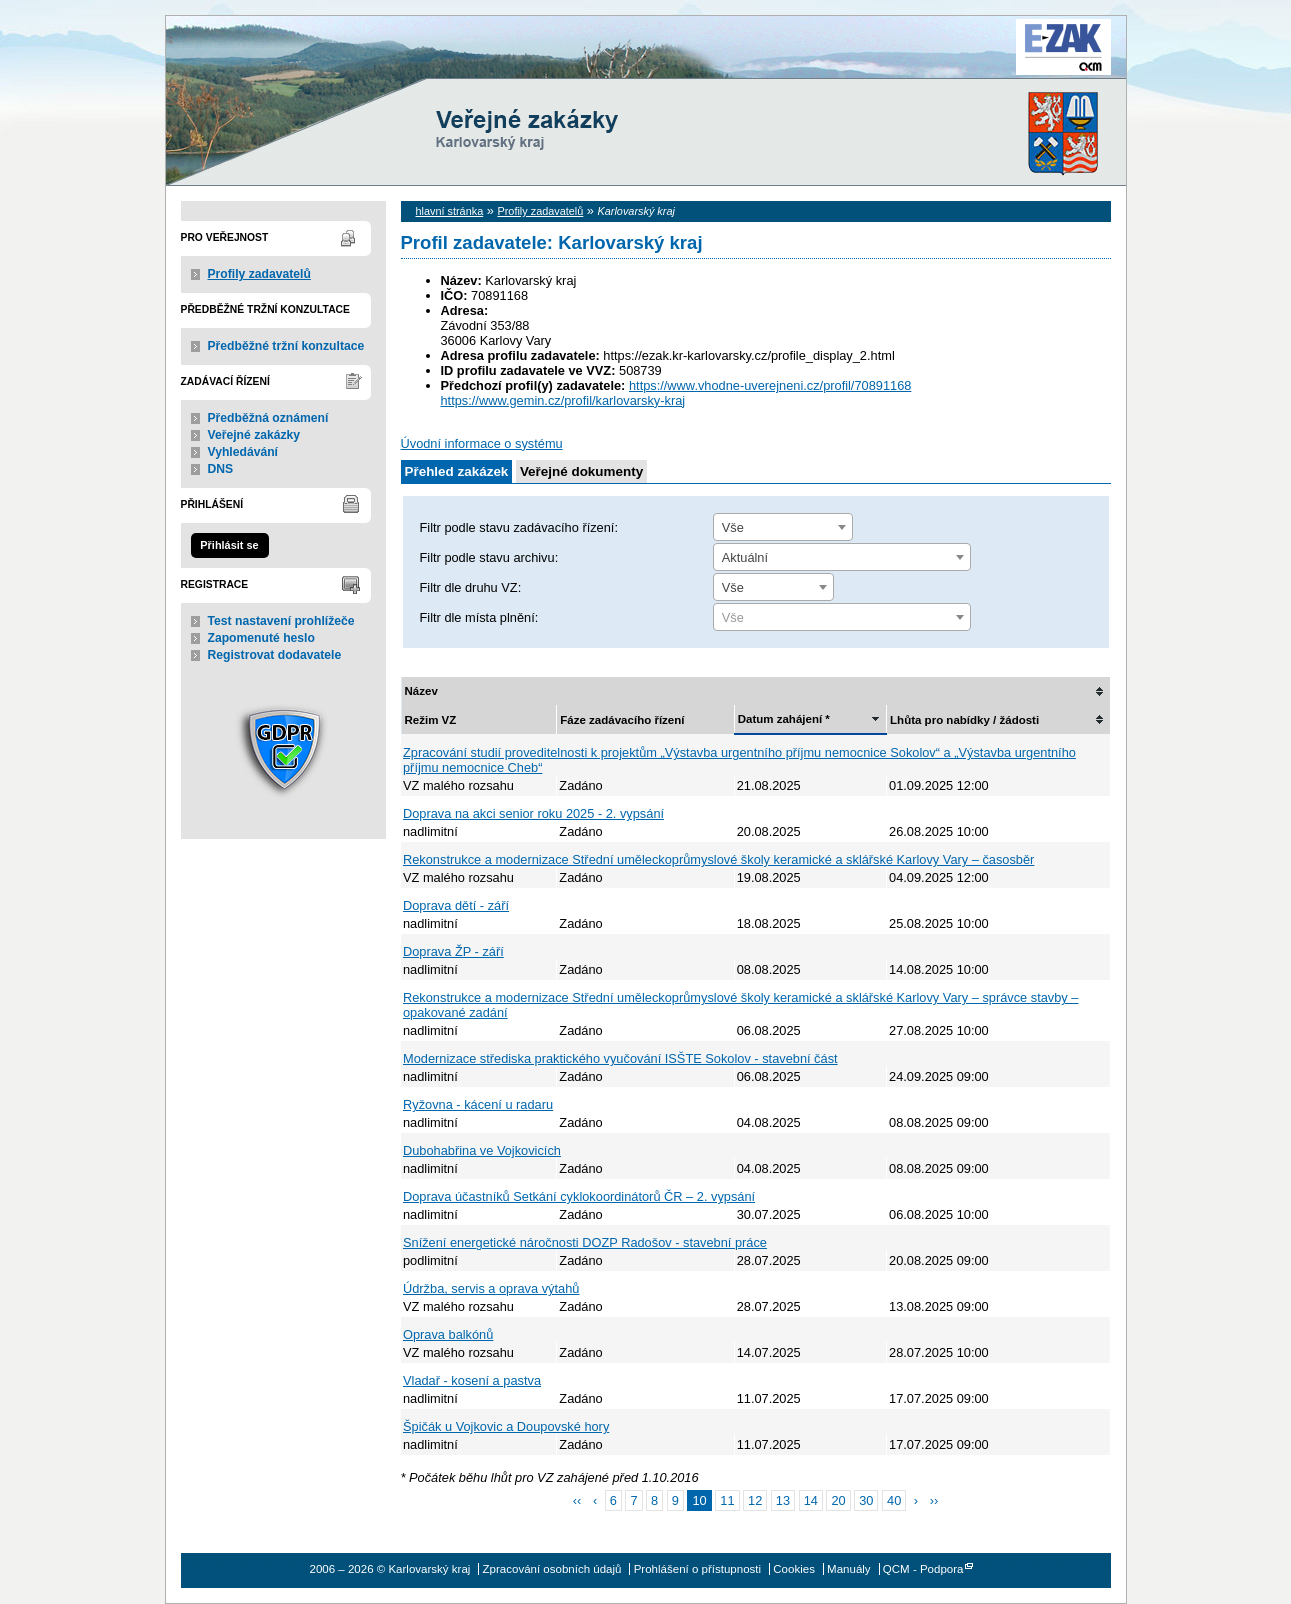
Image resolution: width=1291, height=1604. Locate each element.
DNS (221, 469)
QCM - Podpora (923, 1569)
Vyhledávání (243, 452)
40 (894, 1500)
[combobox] (783, 527)
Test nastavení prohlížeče (281, 621)
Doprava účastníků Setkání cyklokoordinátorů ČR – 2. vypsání (579, 1196)
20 (838, 1500)
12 (755, 1500)
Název (421, 691)
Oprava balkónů (448, 1334)
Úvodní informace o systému (482, 443)
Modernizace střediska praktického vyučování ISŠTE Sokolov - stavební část (620, 1058)
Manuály (849, 1569)
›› (934, 1500)
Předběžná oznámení (268, 418)
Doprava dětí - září (456, 905)
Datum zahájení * (784, 719)
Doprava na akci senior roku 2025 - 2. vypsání (533, 813)
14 (811, 1500)
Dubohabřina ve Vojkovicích (482, 1150)
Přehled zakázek (457, 471)
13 (783, 1500)
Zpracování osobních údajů (552, 1569)
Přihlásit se (229, 545)
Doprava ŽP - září (453, 951)
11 (727, 1500)
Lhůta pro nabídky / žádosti (964, 720)
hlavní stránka (450, 211)
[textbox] (842, 618)
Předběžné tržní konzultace (286, 346)
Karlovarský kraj (586, 64)
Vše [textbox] (733, 527)
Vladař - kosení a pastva (472, 1380)
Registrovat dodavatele (275, 655)
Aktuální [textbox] (745, 557)
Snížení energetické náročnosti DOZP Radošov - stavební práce (585, 1242)
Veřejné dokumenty (581, 471)
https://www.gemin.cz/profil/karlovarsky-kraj (563, 400)
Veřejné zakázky (254, 435)
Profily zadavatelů (259, 274)
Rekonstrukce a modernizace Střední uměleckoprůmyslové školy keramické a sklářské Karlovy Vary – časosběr (718, 859)
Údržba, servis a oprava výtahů (491, 1288)
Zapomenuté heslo (261, 638)
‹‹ (577, 1500)
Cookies (794, 1569)
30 (866, 1500)
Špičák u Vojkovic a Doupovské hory (506, 1426)
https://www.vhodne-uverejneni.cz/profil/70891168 (770, 385)
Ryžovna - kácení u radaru (478, 1104)
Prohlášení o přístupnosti (697, 1569)
